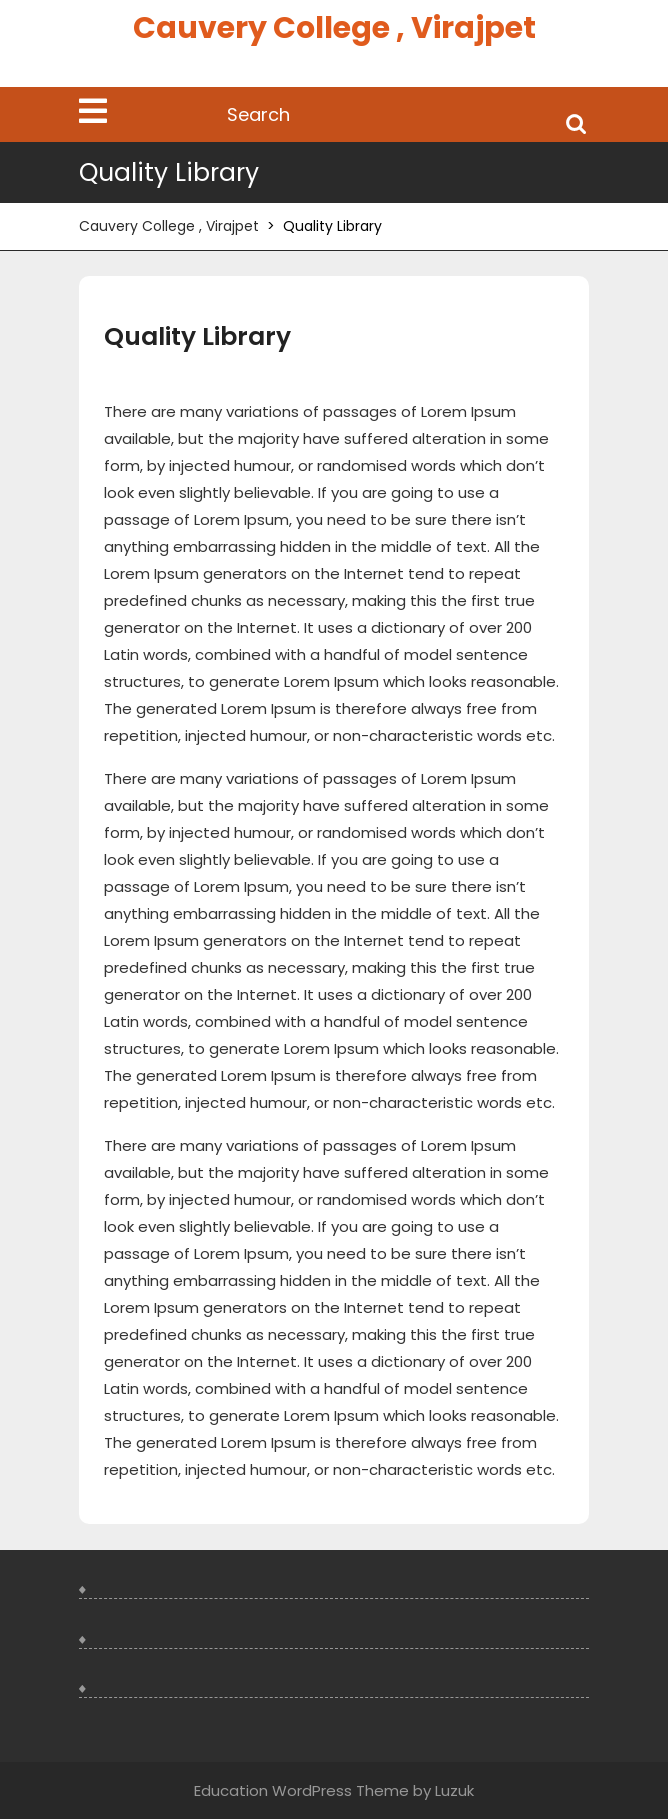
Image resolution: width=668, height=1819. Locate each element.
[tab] (93, 111)
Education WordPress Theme (301, 1790)
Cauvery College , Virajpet (334, 28)
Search (576, 122)
